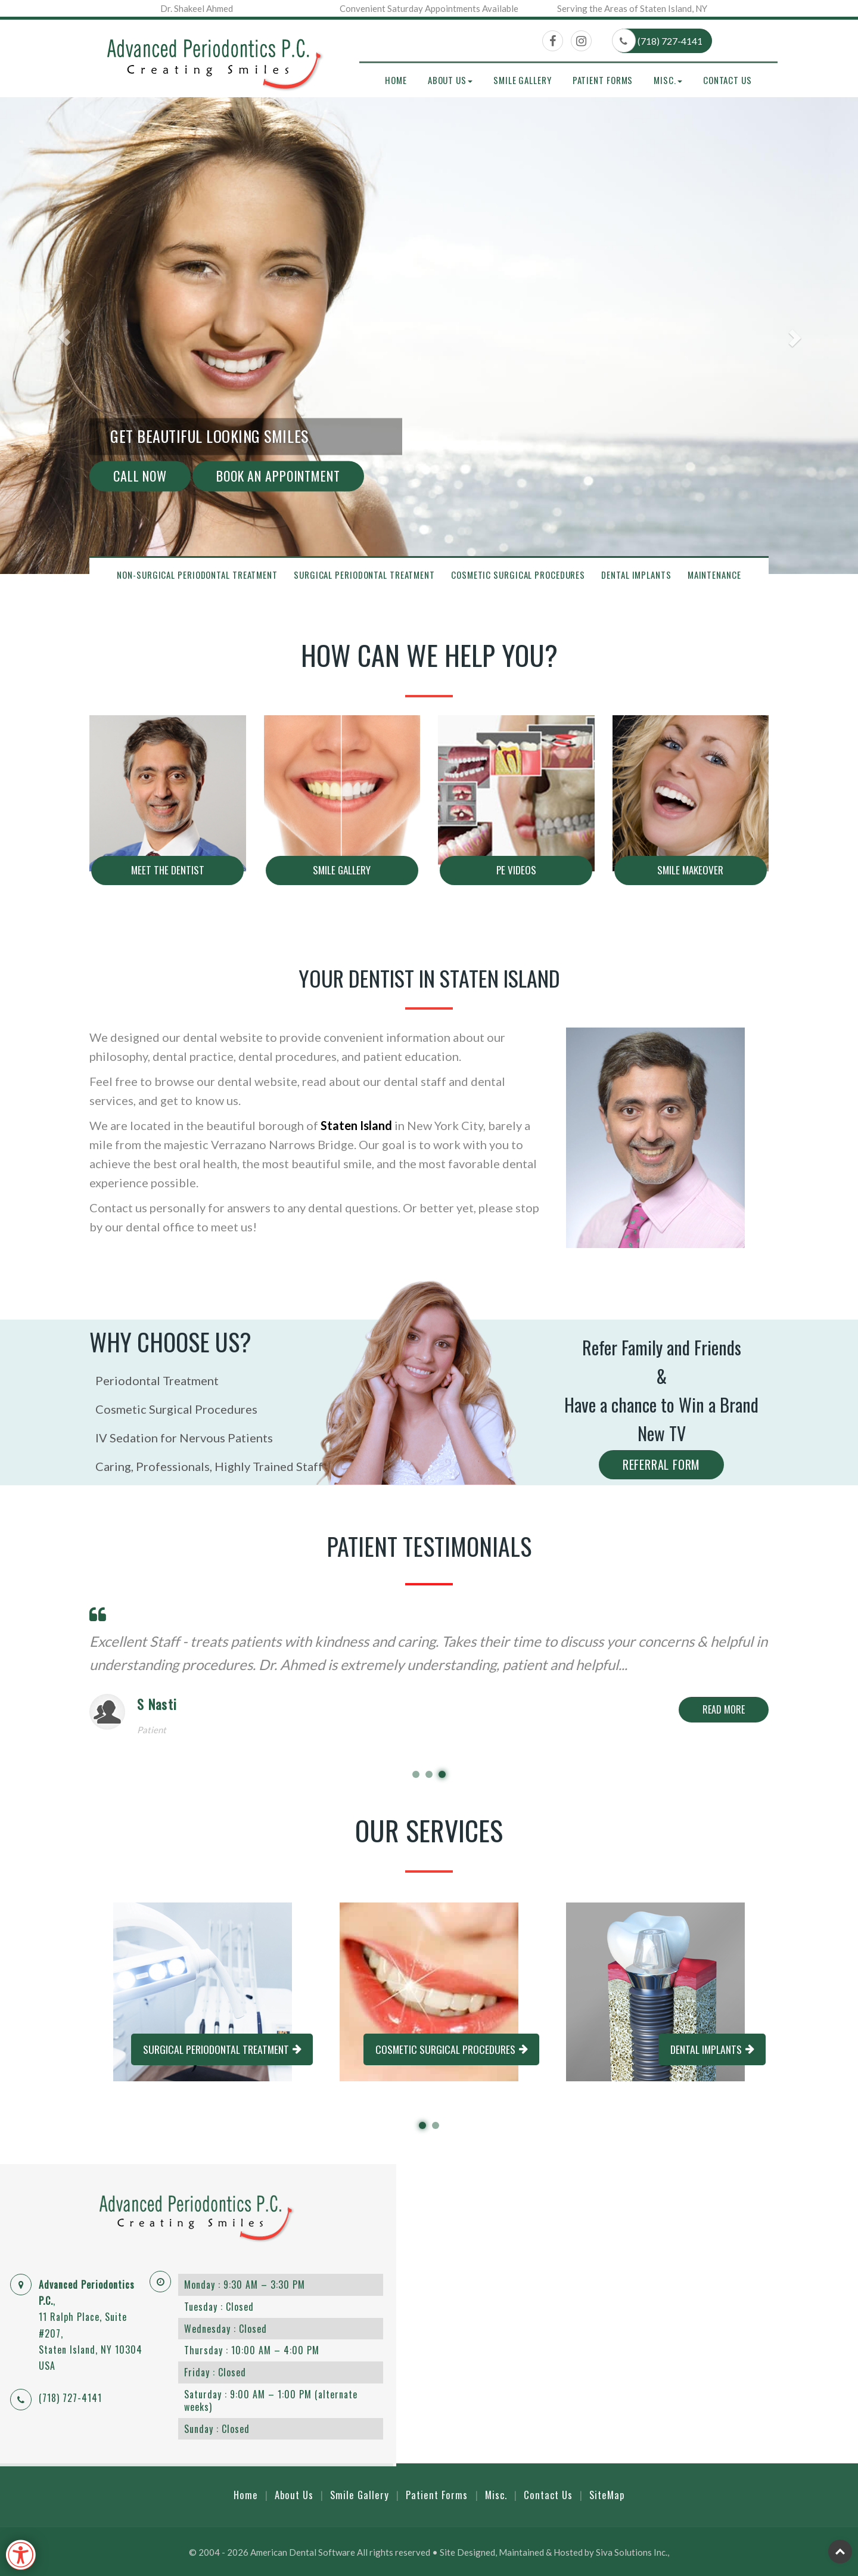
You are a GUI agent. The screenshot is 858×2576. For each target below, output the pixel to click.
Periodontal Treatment (154, 1380)
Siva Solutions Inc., (632, 2551)
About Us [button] (450, 79)
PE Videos (516, 870)
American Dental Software (303, 2551)
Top (840, 2551)
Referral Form (661, 1464)
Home (396, 79)
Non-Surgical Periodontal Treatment (197, 574)
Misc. (495, 2494)
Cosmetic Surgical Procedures (518, 574)
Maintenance (714, 574)
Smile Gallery (522, 79)
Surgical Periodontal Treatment (364, 574)
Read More (723, 1709)
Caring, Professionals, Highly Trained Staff (206, 1466)
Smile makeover (690, 870)
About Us (292, 2494)
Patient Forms (603, 79)
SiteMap (608, 2494)
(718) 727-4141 (657, 40)
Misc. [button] (668, 79)
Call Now (140, 475)
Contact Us (727, 79)
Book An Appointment (278, 475)
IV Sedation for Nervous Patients (181, 1437)
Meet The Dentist (167, 870)
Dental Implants (636, 574)
